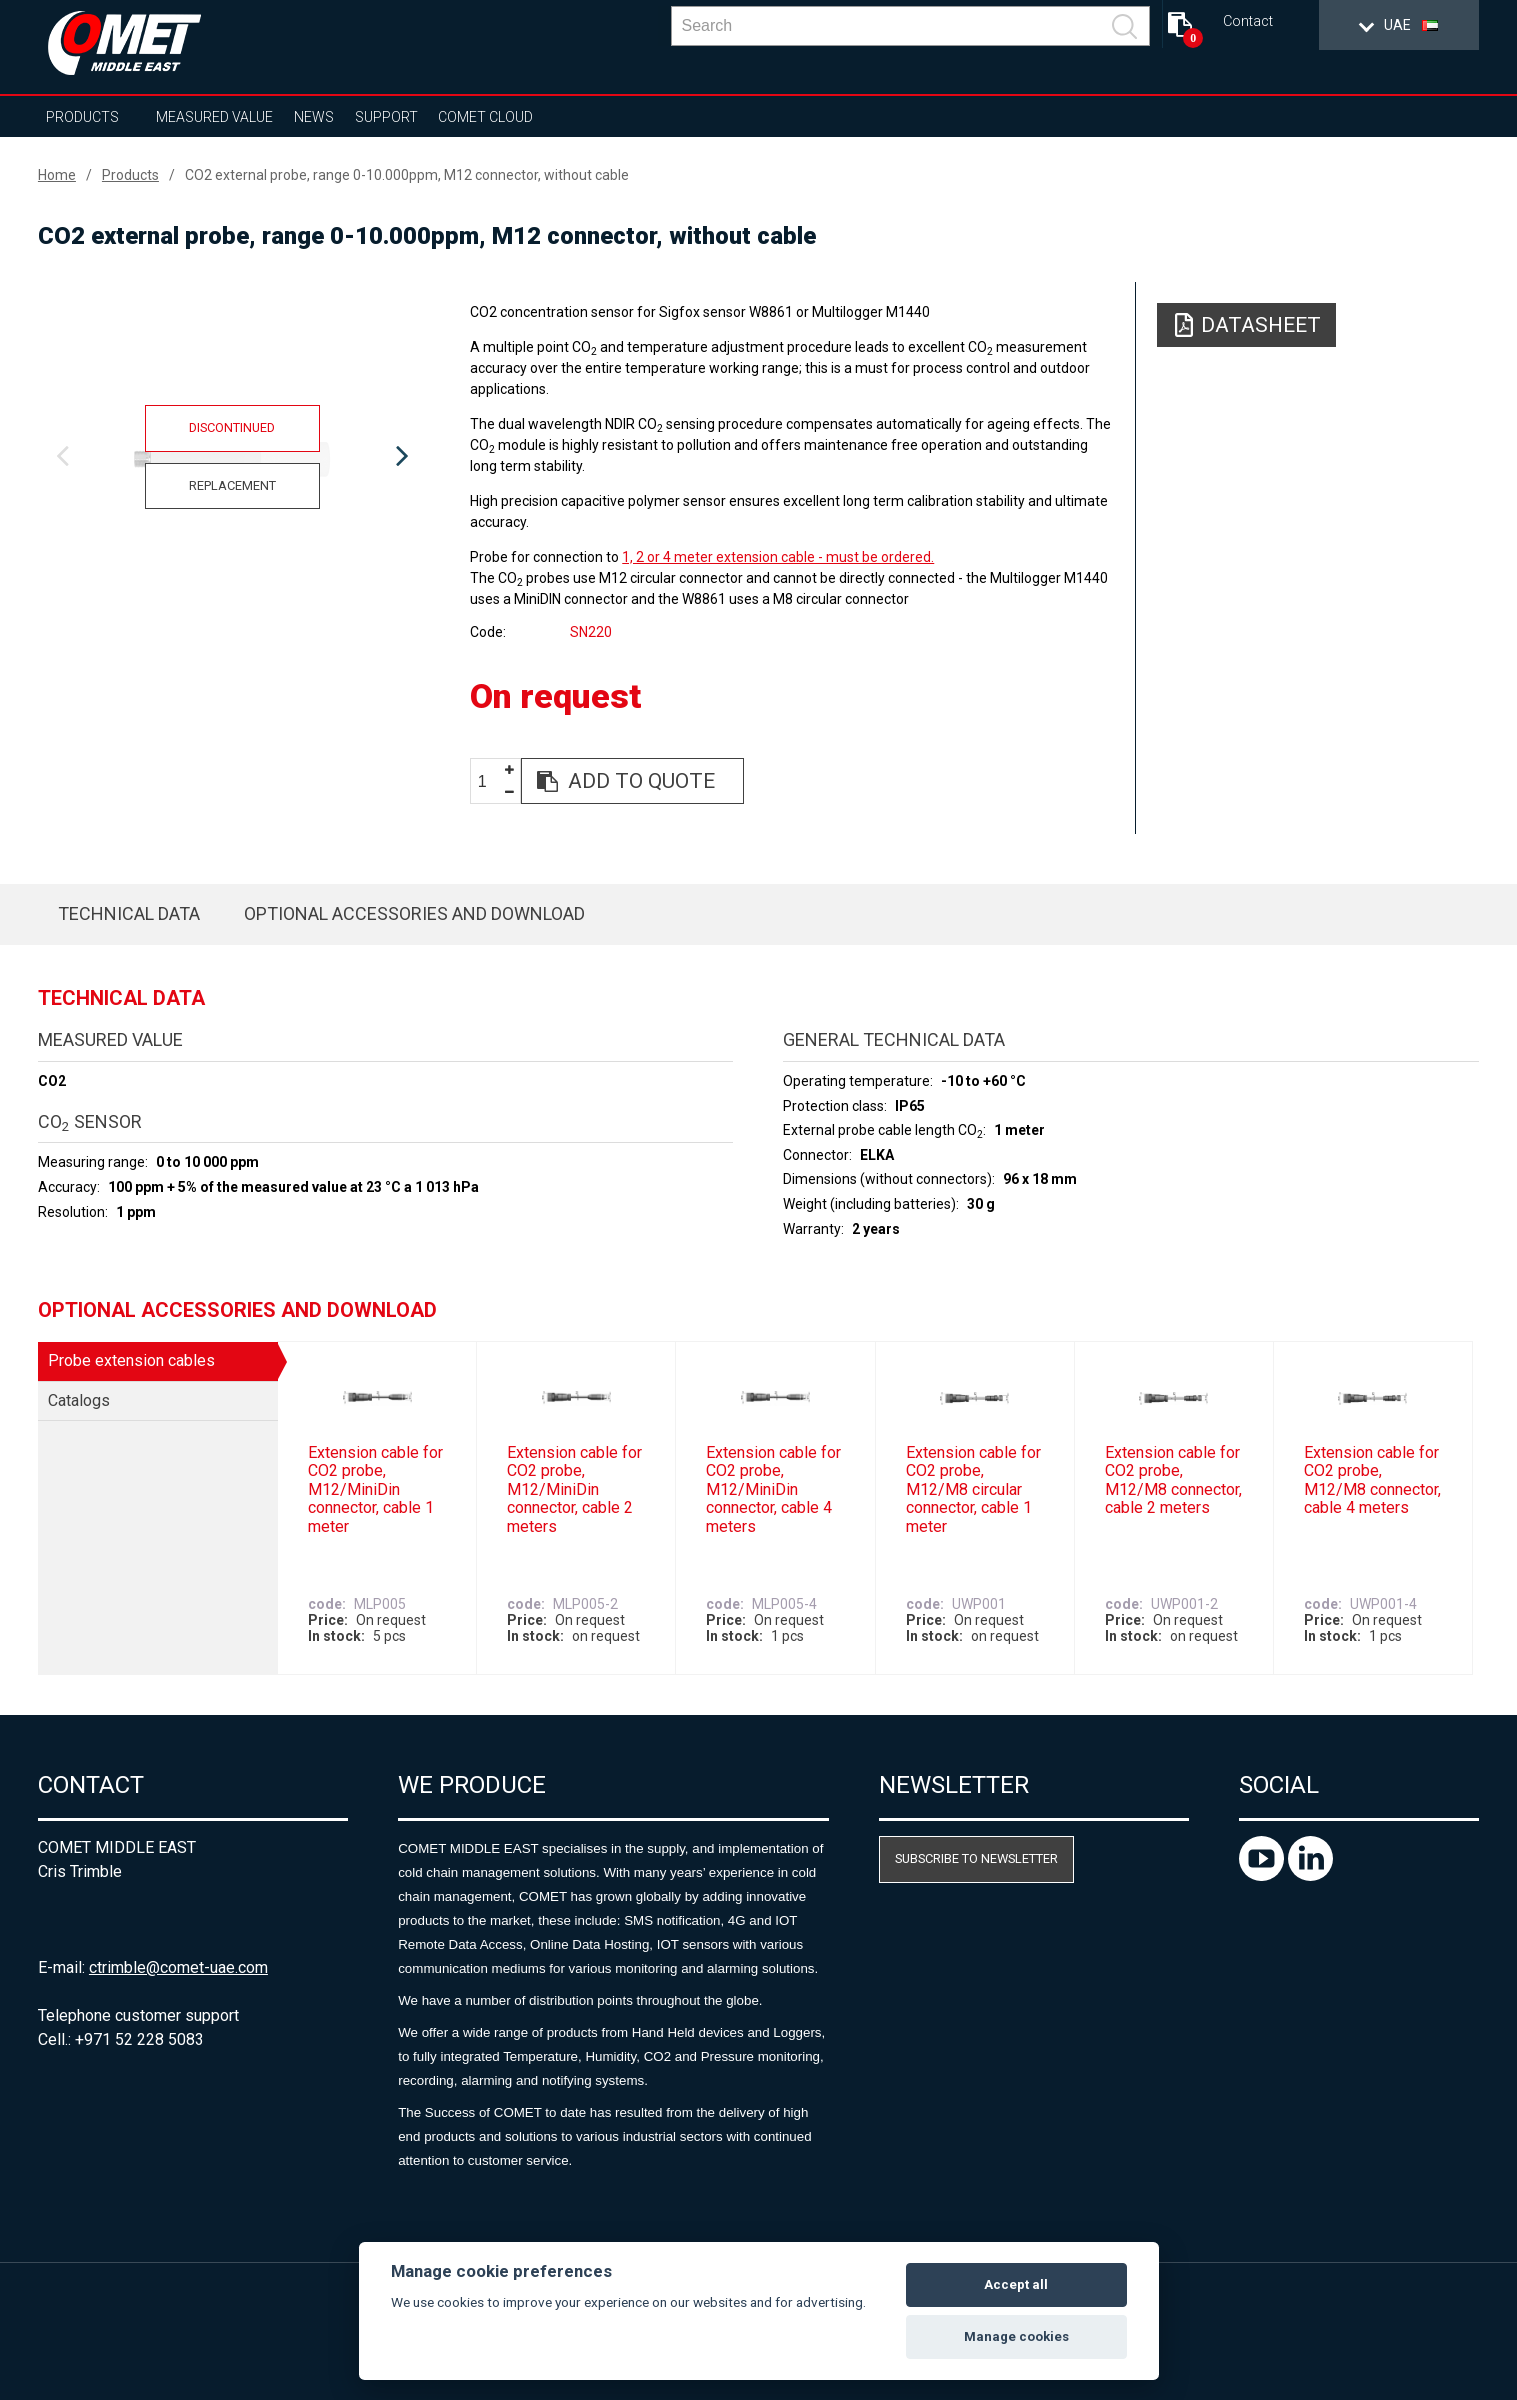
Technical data (129, 913)
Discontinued (232, 427)
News (314, 117)
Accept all (1016, 2284)
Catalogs (79, 1400)
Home (57, 175)
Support (386, 117)
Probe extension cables (131, 1360)
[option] (232, 457)
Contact (1248, 21)
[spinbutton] (490, 781)
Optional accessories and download (414, 913)
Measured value (214, 117)
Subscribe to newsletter (976, 1858)
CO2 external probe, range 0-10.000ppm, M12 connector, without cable (407, 175)
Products (82, 117)
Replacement (232, 485)
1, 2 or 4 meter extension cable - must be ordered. (778, 557)
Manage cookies (1016, 2336)
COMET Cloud (485, 117)
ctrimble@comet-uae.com (178, 1967)
